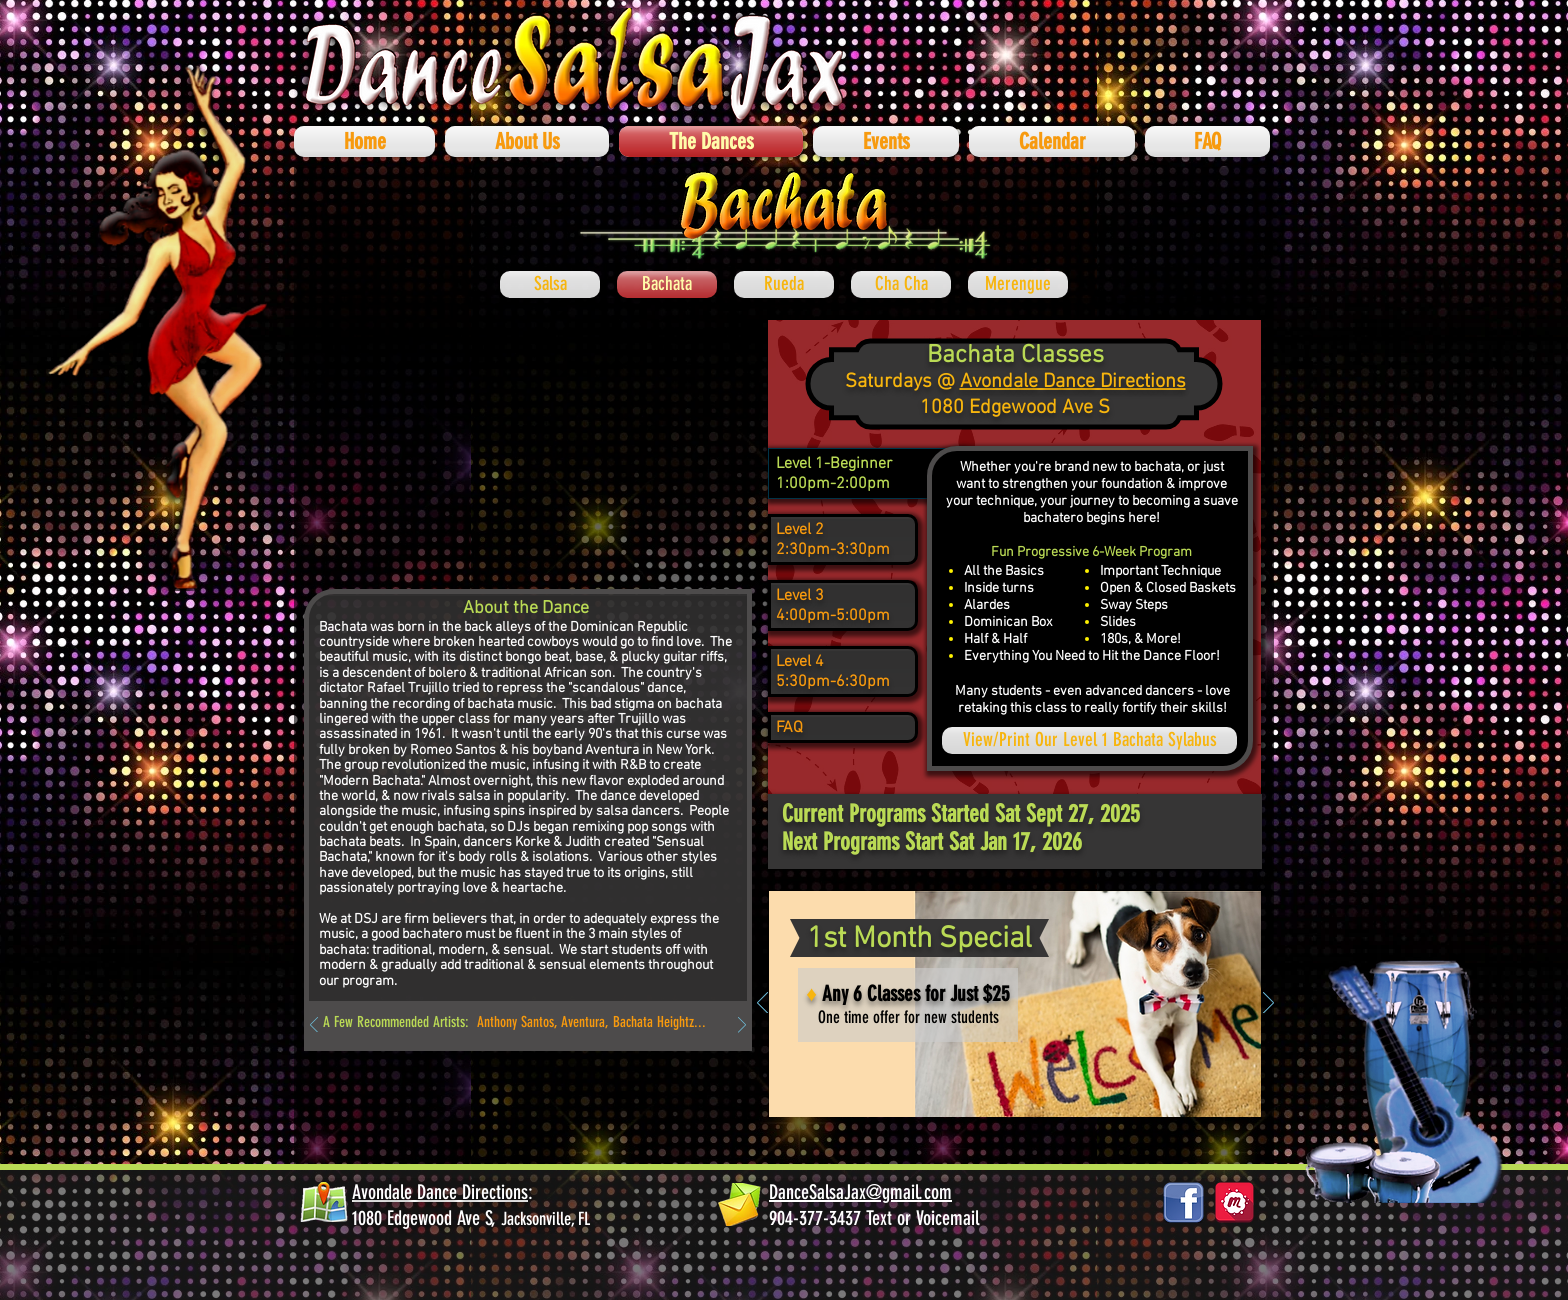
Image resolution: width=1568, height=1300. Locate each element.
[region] (843, 474)
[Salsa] (550, 284)
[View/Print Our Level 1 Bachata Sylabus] (1089, 740)
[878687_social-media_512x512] (1234, 1202)
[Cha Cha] (901, 284)
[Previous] (314, 1026)
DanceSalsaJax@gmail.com (860, 1192)
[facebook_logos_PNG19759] (1183, 1202)
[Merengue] (1018, 284)
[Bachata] (667, 284)
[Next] (742, 1026)
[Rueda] (784, 284)
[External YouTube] (528, 444)
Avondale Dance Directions (1073, 382)
